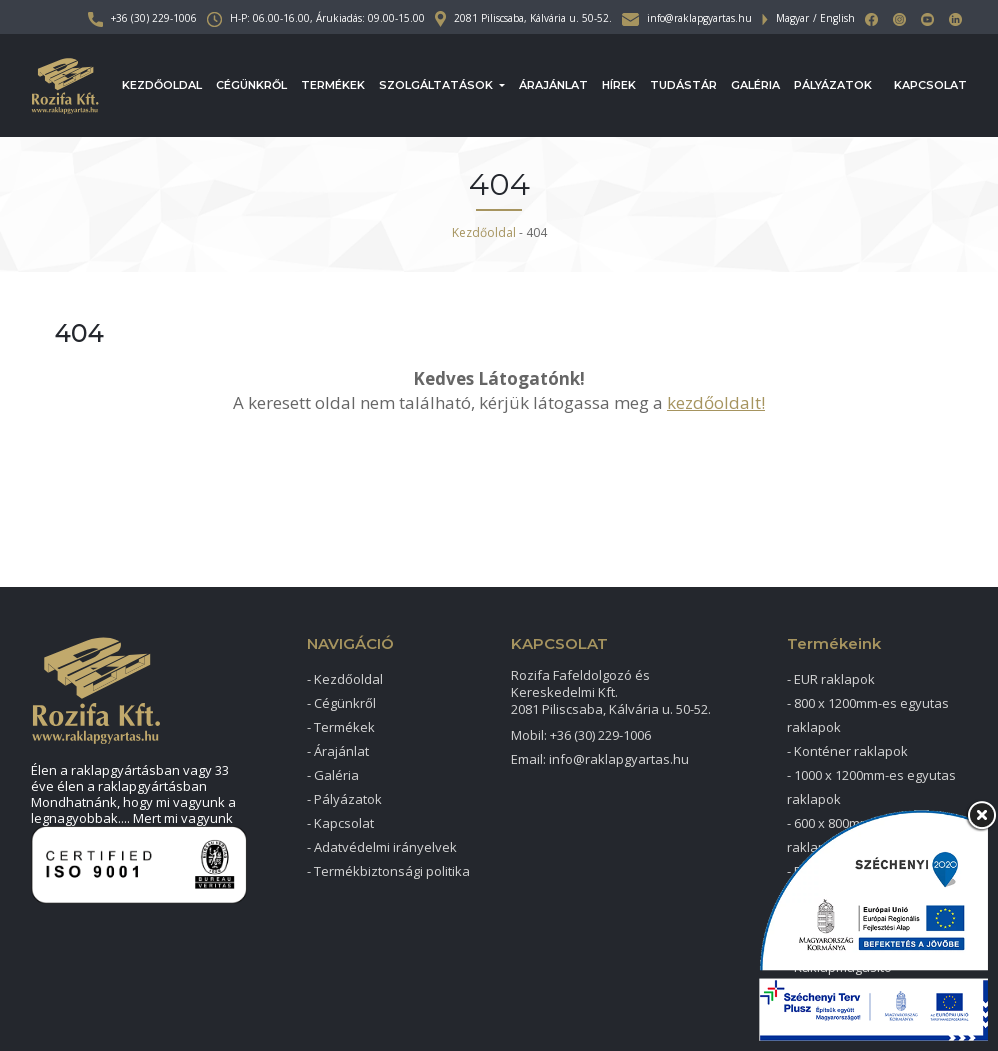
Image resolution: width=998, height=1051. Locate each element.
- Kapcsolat (340, 823)
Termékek (333, 85)
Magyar (792, 18)
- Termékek (341, 727)
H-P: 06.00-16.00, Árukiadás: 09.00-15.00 (316, 18)
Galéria (755, 85)
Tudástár (683, 85)
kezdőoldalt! (716, 402)
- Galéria (333, 775)
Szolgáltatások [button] (437, 85)
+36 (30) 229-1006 (142, 18)
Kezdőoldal (162, 85)
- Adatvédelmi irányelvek (382, 847)
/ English (834, 18)
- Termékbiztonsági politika (388, 871)
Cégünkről (251, 85)
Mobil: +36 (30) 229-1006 (581, 735)
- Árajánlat (338, 751)
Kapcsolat (930, 85)
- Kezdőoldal (345, 679)
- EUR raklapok (831, 679)
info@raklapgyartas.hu (687, 18)
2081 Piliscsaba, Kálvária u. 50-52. (523, 18)
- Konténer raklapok (847, 751)
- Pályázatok (344, 799)
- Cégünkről (341, 703)
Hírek (619, 85)
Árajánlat (553, 85)
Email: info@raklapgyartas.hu (600, 759)
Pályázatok (833, 85)
